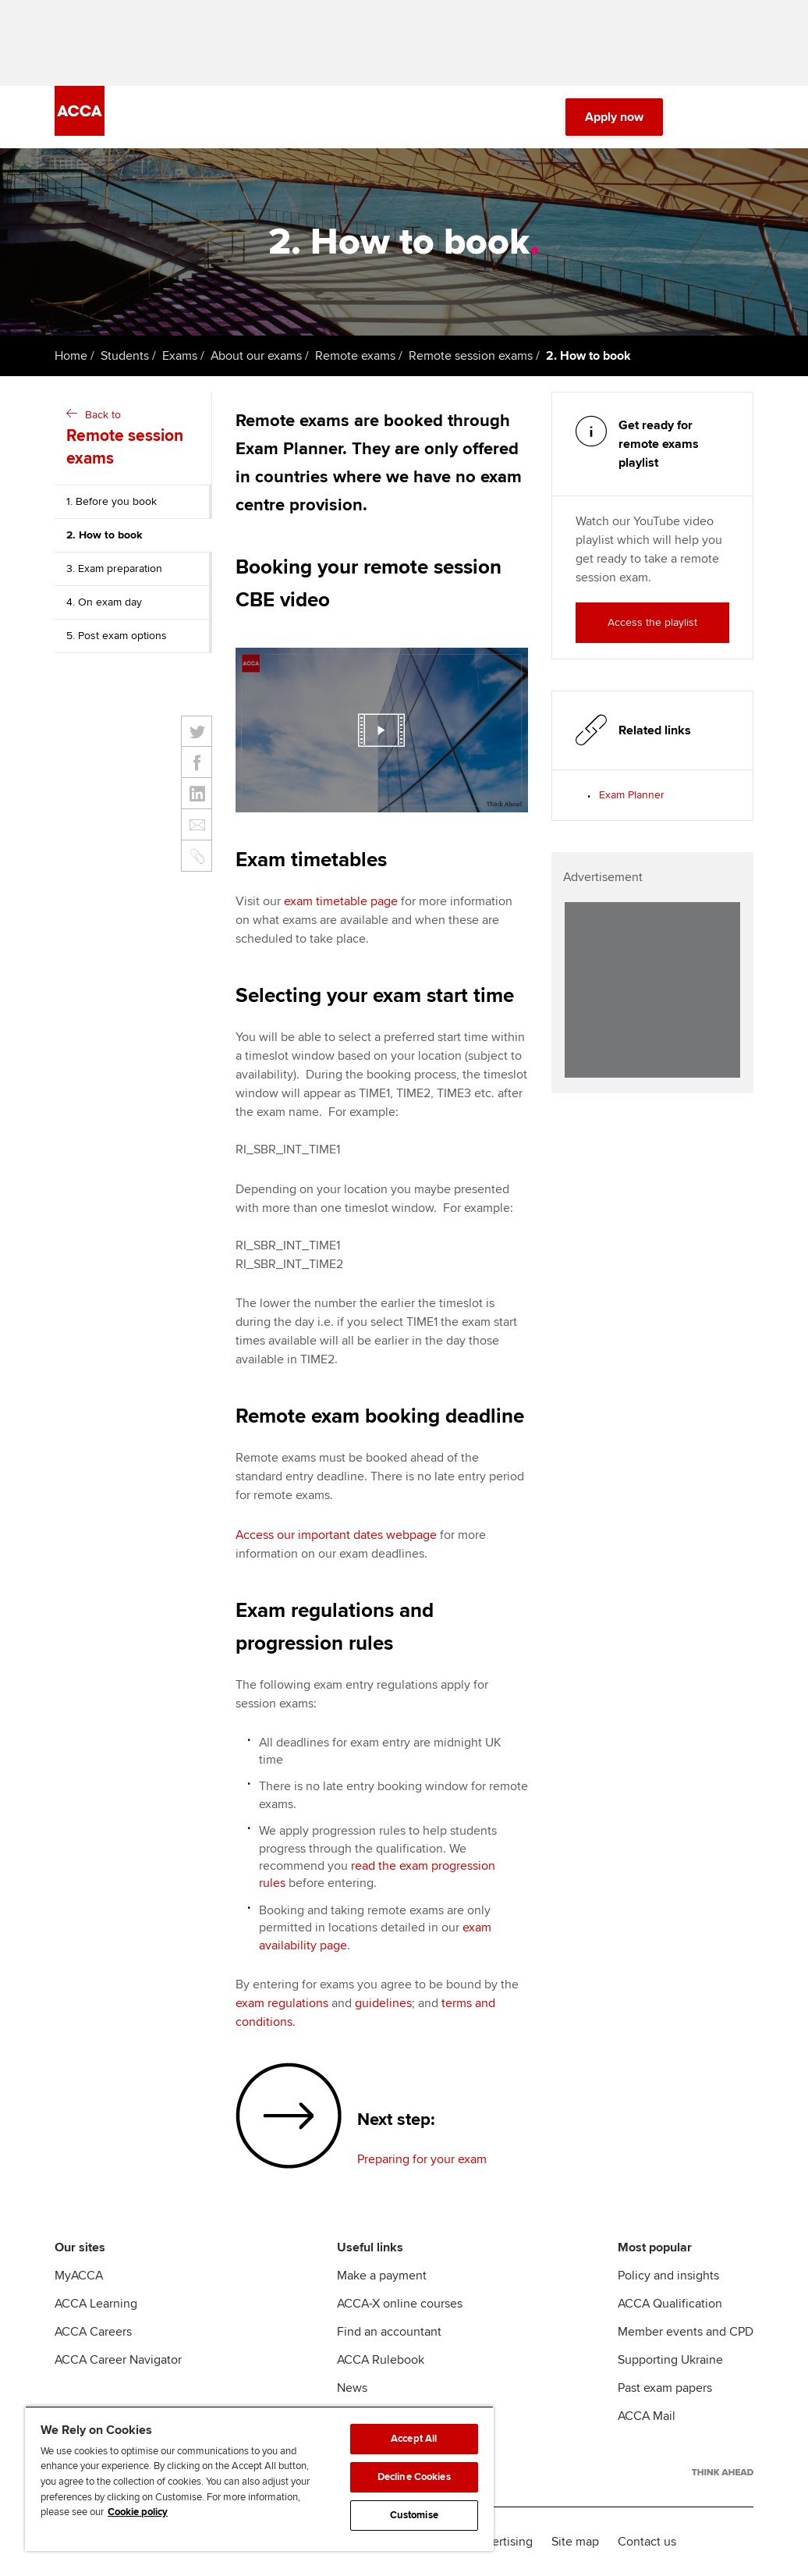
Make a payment (382, 2275)
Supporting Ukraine (670, 2360)
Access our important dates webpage (336, 1535)
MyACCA (79, 2275)
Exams (179, 356)
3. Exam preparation (114, 568)
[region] (259, 2478)
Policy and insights (668, 2275)
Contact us (647, 2541)
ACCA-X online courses (399, 2303)
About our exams (256, 356)
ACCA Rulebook (380, 2360)
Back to (135, 439)
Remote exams (355, 356)
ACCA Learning (96, 2303)
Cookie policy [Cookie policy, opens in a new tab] (138, 2512)
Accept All (414, 2438)
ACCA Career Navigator (118, 2360)
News (352, 2388)
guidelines (383, 2003)
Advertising (502, 2541)
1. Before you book (111, 501)
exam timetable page (341, 901)
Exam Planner (631, 794)
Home (71, 356)
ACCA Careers (93, 2332)
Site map (575, 2541)
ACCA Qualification (670, 2303)
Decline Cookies (414, 2477)
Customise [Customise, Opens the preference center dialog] (414, 2515)
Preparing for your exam (422, 2159)
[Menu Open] (744, 117)
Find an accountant (389, 2332)
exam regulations (282, 2003)
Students (125, 356)
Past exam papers (665, 2388)
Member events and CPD (685, 2332)
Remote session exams (471, 356)
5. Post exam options (116, 635)
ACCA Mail (646, 2416)
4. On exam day (104, 602)
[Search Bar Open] (700, 117)
